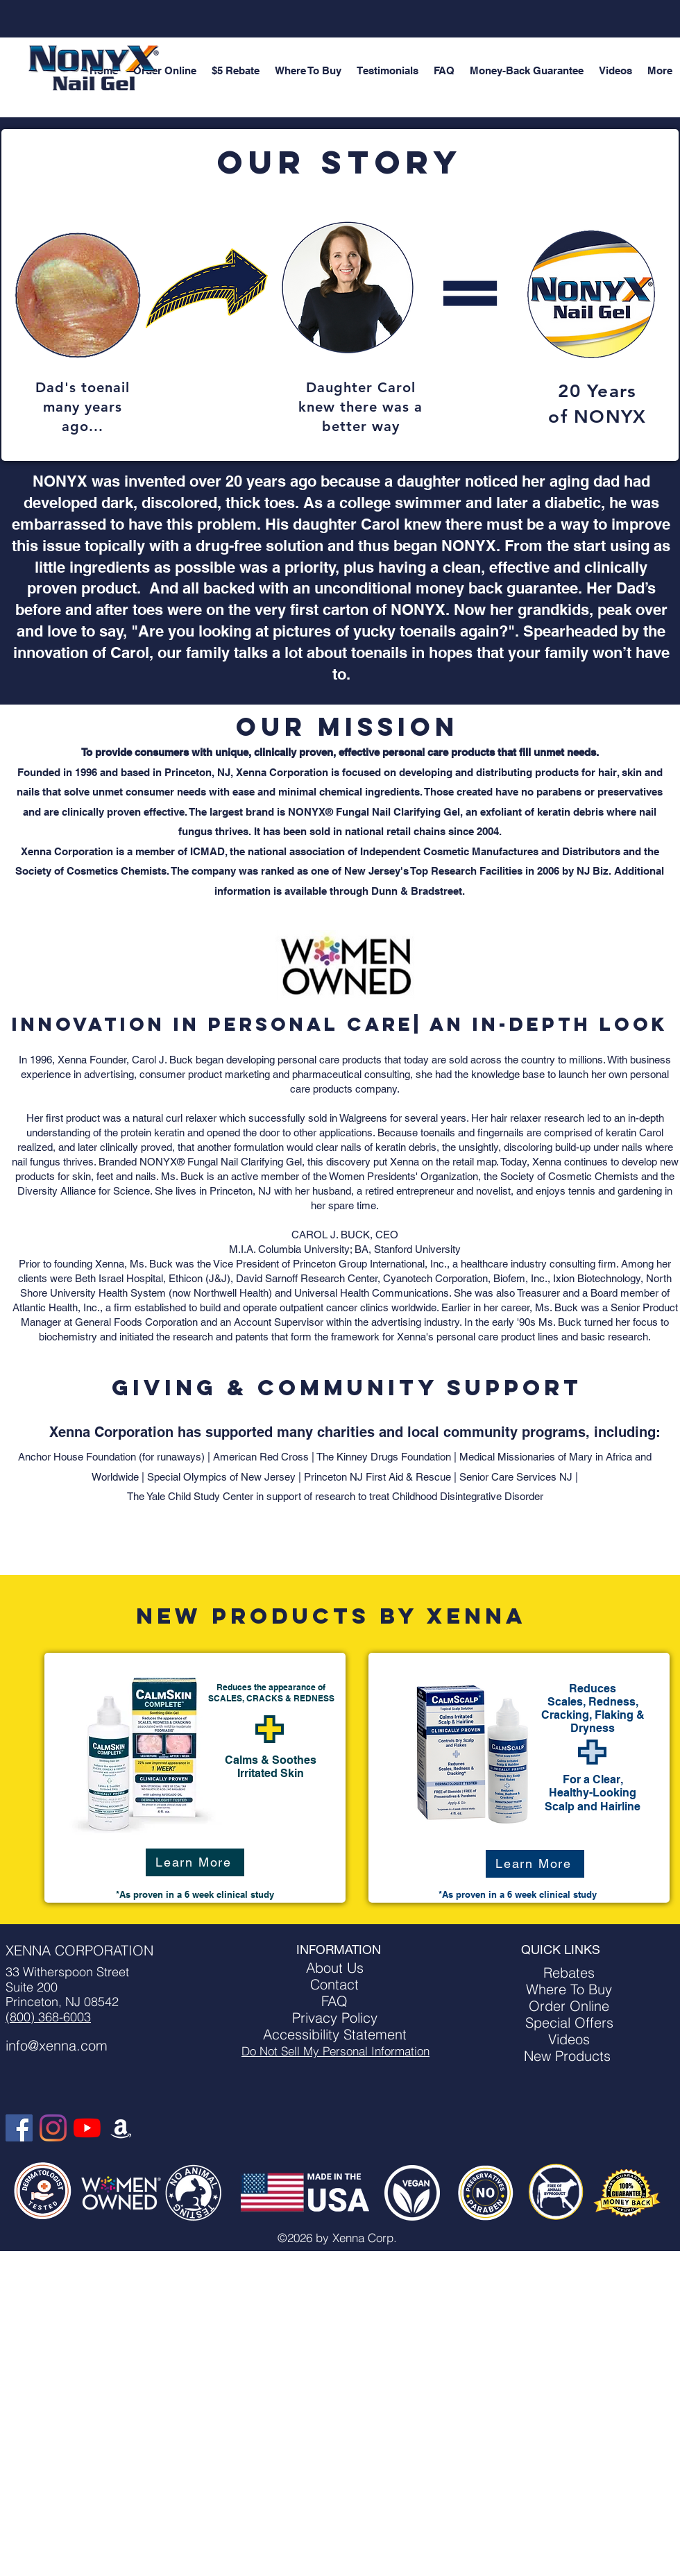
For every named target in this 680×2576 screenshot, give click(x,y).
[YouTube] (87, 2127)
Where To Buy (569, 1989)
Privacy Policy (334, 2017)
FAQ (334, 2001)
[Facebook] (19, 2127)
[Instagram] (53, 2127)
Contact (334, 1984)
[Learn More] (195, 1862)
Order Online (569, 2005)
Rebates (569, 1972)
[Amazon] (121, 2127)
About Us (335, 1967)
